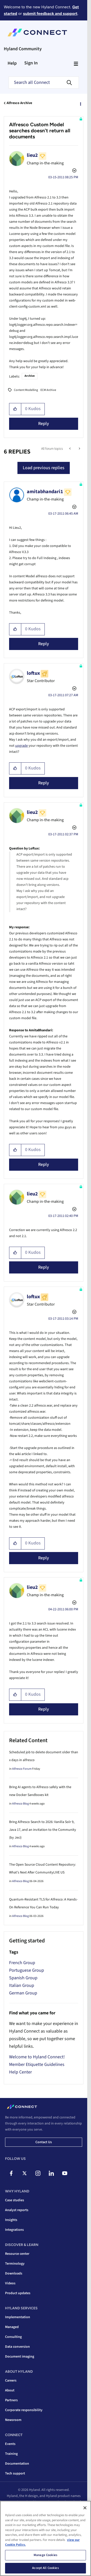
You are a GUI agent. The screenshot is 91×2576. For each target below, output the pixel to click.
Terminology (15, 2263)
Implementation (17, 2317)
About (9, 2390)
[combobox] (44, 83)
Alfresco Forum (22, 1769)
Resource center (17, 2253)
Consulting (13, 2336)
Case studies (14, 2200)
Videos (10, 2283)
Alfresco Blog (20, 1804)
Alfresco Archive (19, 103)
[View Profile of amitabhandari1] (45, 491)
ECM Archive (48, 390)
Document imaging (19, 2356)
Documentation (17, 2463)
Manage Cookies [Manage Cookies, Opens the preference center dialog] (45, 2556)
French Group (22, 1963)
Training (11, 2453)
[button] (15, 409)
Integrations (14, 2229)
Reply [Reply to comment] (43, 644)
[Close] (84, 2509)
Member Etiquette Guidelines (36, 2064)
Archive (30, 376)
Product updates (17, 2293)
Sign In (31, 63)
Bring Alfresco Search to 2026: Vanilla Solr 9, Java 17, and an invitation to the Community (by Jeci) (42, 1829)
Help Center (20, 2072)
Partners (11, 2400)
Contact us (43, 2142)
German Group (23, 1993)
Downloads (13, 2273)
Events (10, 2443)
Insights (11, 2219)
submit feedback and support (50, 13)
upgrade (21, 745)
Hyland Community (23, 49)
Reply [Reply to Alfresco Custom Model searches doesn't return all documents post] (43, 423)
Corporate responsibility (23, 2410)
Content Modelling (26, 390)
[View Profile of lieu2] (32, 155)
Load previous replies (43, 468)
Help (12, 63)
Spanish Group (23, 1978)
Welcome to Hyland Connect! (37, 2057)
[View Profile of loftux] (33, 673)
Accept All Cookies (45, 2569)
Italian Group (21, 1985)
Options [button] (80, 103)
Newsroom (13, 2419)
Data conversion (17, 2346)
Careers (10, 2380)
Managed (12, 2327)
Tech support (15, 2473)
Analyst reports (16, 2210)
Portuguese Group (26, 1970)
